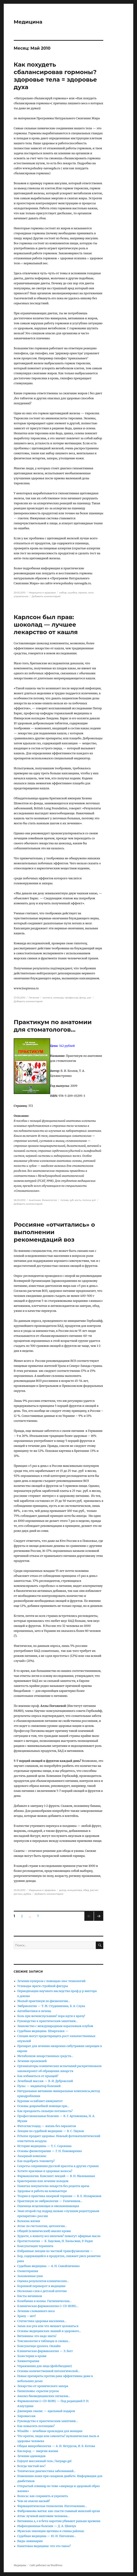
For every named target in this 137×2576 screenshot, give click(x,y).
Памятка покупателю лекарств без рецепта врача (53, 2186)
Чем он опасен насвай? (33, 2501)
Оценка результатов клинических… (43, 2281)
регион (18, 1893)
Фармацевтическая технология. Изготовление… (52, 2506)
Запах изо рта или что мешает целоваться (47, 2326)
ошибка (72, 592)
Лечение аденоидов (31, 2456)
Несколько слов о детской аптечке (42, 2291)
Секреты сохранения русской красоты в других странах (58, 2166)
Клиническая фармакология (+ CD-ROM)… (47, 2306)
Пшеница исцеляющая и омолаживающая (48, 2206)
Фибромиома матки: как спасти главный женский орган (58, 2511)
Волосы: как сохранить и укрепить (42, 2496)
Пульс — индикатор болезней (39, 2086)
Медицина (28, 22)
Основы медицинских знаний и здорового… (49, 2331)
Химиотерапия (28, 2361)
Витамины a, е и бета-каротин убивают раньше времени (58, 2521)
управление (21, 596)
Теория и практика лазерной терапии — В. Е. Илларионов (59, 2196)
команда (58, 997)
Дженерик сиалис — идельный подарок (46, 2411)
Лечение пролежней (32, 2061)
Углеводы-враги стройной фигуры (42, 1986)
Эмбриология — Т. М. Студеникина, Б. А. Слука (51, 2006)
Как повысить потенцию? (36, 2426)
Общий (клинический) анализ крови (44, 2231)
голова (64, 1200)
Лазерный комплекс (32, 2156)
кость (78, 1200)
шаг (89, 997)
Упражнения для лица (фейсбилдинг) (44, 2366)
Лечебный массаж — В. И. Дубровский (45, 2081)
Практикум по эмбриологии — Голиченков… (49, 2201)
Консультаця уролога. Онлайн (39, 2346)
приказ (82, 592)
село (90, 592)
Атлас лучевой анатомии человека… (43, 2516)
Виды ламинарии (30, 2541)
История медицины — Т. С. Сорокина (44, 2146)
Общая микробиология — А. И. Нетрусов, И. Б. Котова (56, 2446)
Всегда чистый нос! (31, 2466)
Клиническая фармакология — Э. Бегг (45, 2351)
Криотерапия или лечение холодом (42, 2181)
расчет (94, 1890)
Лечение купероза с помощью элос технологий (51, 1981)
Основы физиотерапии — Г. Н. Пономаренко (49, 2151)
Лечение (34, 997)
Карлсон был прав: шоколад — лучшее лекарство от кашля (46, 624)
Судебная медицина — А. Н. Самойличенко (48, 2266)
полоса (86, 1200)
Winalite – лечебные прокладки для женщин (49, 2431)
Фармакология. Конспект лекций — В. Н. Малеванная (56, 2176)
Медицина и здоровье (42, 592)
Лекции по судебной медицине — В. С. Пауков (50, 2131)
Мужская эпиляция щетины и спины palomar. (51, 2531)
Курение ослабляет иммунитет (40, 2101)
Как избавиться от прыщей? (37, 2076)
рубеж (27, 1893)
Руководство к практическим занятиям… (47, 2021)
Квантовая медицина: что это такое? (44, 2546)
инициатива (74, 1890)
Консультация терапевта (35, 2246)
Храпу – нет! (26, 2316)
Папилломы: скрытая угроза (38, 2391)
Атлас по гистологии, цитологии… (42, 2226)
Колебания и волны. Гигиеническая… (44, 2301)
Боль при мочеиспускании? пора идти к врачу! (51, 2016)
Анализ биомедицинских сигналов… (43, 2396)
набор (63, 592)
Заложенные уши (30, 2276)
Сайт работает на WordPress (45, 2565)
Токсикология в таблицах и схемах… (43, 2341)
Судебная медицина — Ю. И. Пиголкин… (46, 2536)
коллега (47, 997)
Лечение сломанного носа (36, 2311)
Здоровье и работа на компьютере (42, 2191)
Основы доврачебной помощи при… (43, 2106)
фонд (82, 997)
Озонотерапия (27, 2271)
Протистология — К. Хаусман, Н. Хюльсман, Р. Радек (55, 2241)
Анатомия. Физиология (43, 1200)
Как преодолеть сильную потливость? (45, 2111)
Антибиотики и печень (34, 2011)
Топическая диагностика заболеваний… (46, 2471)
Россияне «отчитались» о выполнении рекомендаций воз (54, 1232)
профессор (71, 997)
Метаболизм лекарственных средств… (45, 2056)
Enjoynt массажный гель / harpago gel (44, 2461)
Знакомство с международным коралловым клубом (55, 2026)
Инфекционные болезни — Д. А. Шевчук (46, 2526)
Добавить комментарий (46, 596)
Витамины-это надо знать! (36, 2336)
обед (86, 1890)
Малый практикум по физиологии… (43, 2001)
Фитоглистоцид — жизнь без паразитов (46, 2126)
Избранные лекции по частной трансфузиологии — (55, 2251)
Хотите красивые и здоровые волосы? (44, 2171)
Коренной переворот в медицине (41, 2286)
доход (62, 1890)
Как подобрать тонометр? (36, 2161)
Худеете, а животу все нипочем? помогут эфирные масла (58, 2236)
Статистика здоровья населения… (41, 2321)
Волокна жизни (28, 2221)
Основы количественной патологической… (48, 2371)
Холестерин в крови (31, 2356)
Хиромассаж (26, 2416)
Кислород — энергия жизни (37, 2451)
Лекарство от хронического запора (42, 2386)
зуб (71, 1200)
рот (94, 1200)
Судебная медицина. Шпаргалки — (42, 2031)
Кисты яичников (29, 2296)
